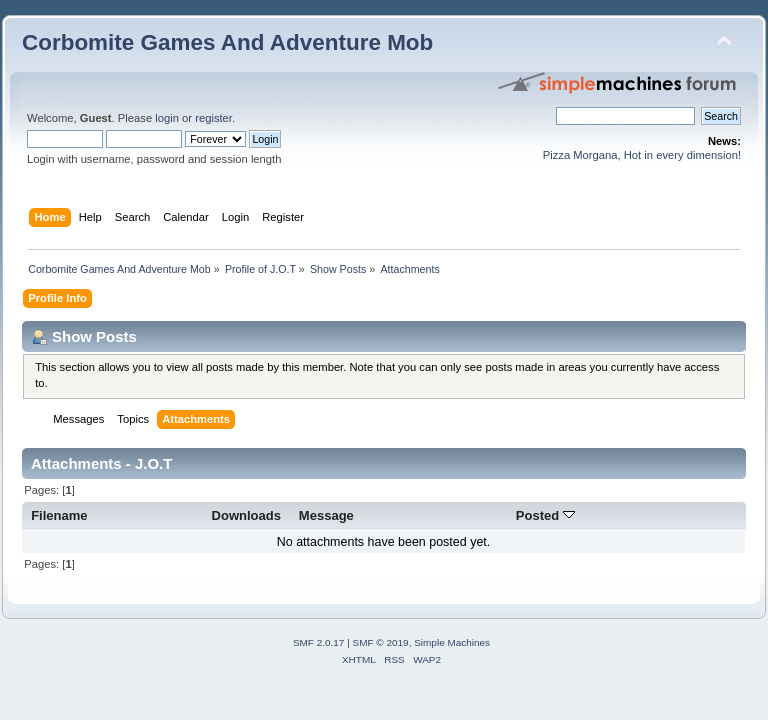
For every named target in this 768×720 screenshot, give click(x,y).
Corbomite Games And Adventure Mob (227, 42)
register (213, 118)
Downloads (247, 515)
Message (326, 515)
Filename (59, 515)
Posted (545, 515)
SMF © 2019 (381, 642)
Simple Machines (452, 642)
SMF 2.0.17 (319, 642)
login (167, 118)
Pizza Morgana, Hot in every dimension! (642, 155)
